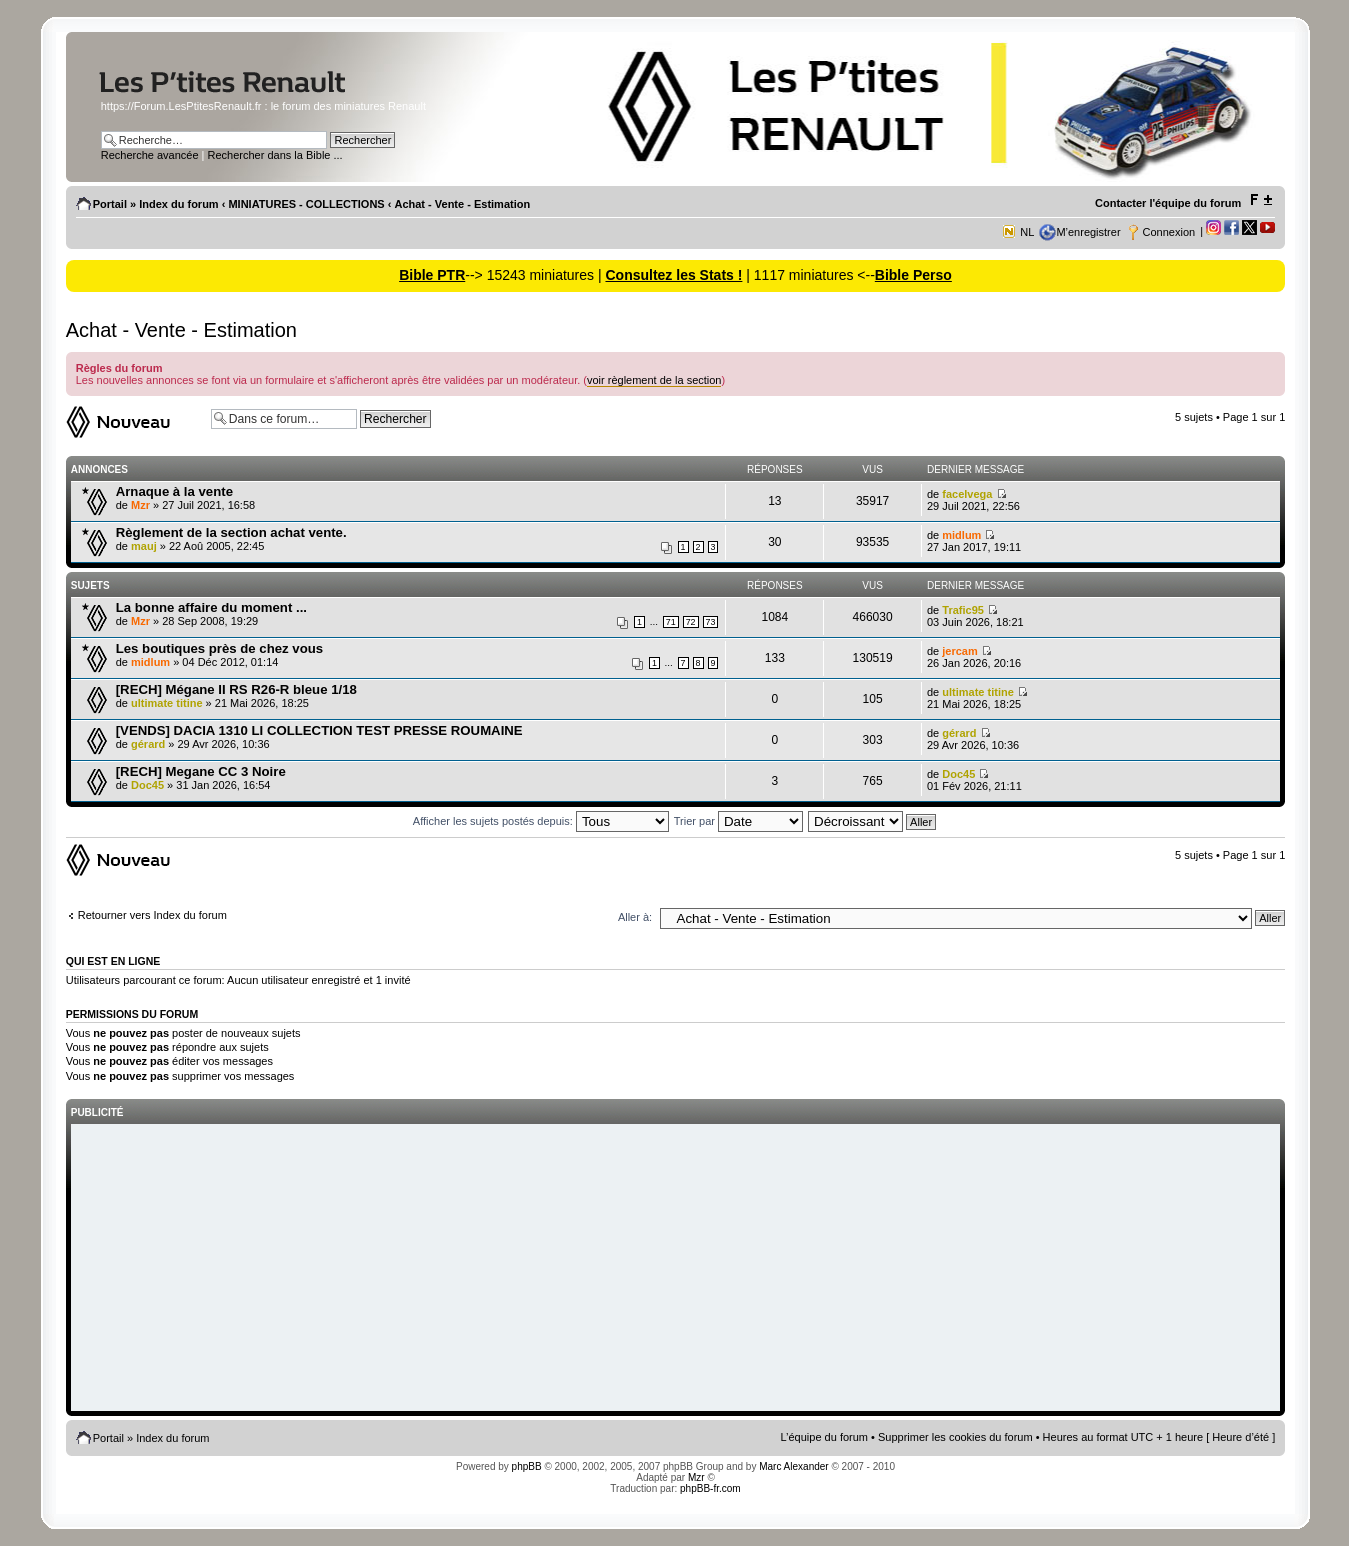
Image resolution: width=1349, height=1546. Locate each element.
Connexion (1169, 232)
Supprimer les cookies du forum (955, 1437)
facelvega (967, 494)
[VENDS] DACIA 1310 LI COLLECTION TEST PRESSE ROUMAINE (319, 730)
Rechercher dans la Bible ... (275, 155)
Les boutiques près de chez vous (219, 648)
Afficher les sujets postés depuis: (541, 821)
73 (711, 622)
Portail (110, 204)
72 (691, 622)
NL (1027, 232)
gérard (148, 744)
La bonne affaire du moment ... (211, 607)
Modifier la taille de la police (1260, 200)
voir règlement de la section (654, 380)
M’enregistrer (1088, 232)
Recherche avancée (150, 155)
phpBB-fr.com (710, 1488)
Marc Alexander (793, 1466)
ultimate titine (167, 703)
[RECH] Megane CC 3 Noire (201, 771)
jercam (959, 651)
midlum (961, 535)
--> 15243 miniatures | (535, 275)
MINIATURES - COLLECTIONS (306, 204)
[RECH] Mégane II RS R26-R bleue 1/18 (236, 689)
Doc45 (147, 785)
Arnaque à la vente (174, 491)
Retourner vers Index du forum (152, 915)
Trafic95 (963, 610)
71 (671, 622)
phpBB (527, 1466)
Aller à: (635, 917)
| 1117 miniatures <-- (808, 275)
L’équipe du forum (824, 1437)
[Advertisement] (676, 1269)
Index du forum (178, 204)
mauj (144, 546)
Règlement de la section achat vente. (231, 532)
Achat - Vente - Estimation (462, 204)
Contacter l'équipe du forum (1168, 203)
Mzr (140, 505)
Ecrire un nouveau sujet (133, 422)
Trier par (738, 821)
